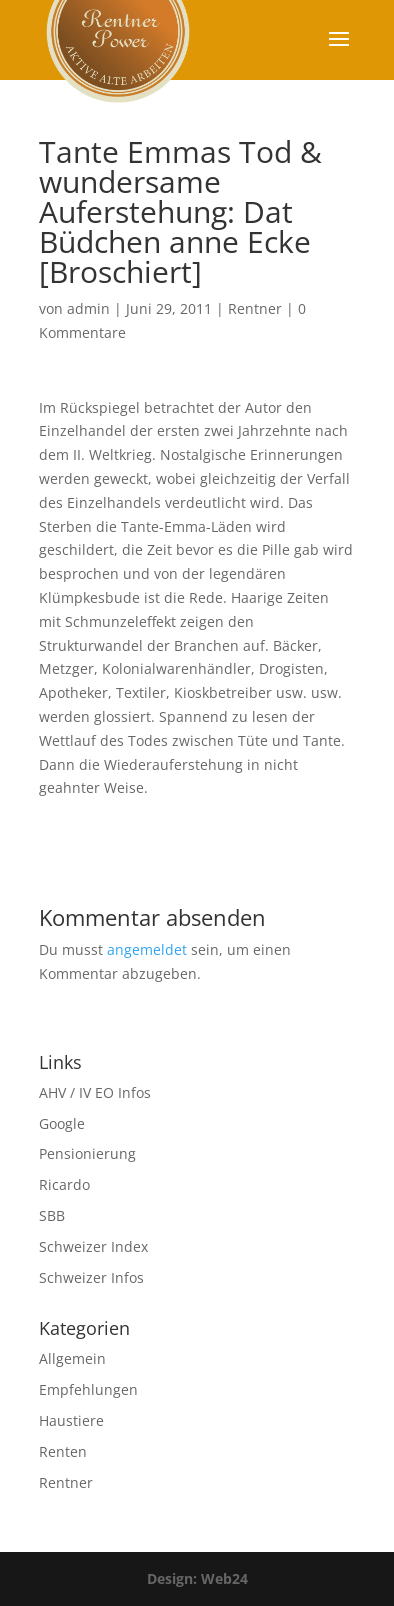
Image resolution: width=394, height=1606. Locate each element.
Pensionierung (87, 1153)
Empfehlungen (88, 1389)
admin (88, 308)
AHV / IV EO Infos (95, 1092)
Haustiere (71, 1420)
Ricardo (64, 1184)
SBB (52, 1215)
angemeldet (147, 949)
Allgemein (72, 1358)
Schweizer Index (93, 1246)
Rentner (255, 308)
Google (62, 1123)
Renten (63, 1451)
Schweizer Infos (91, 1277)
